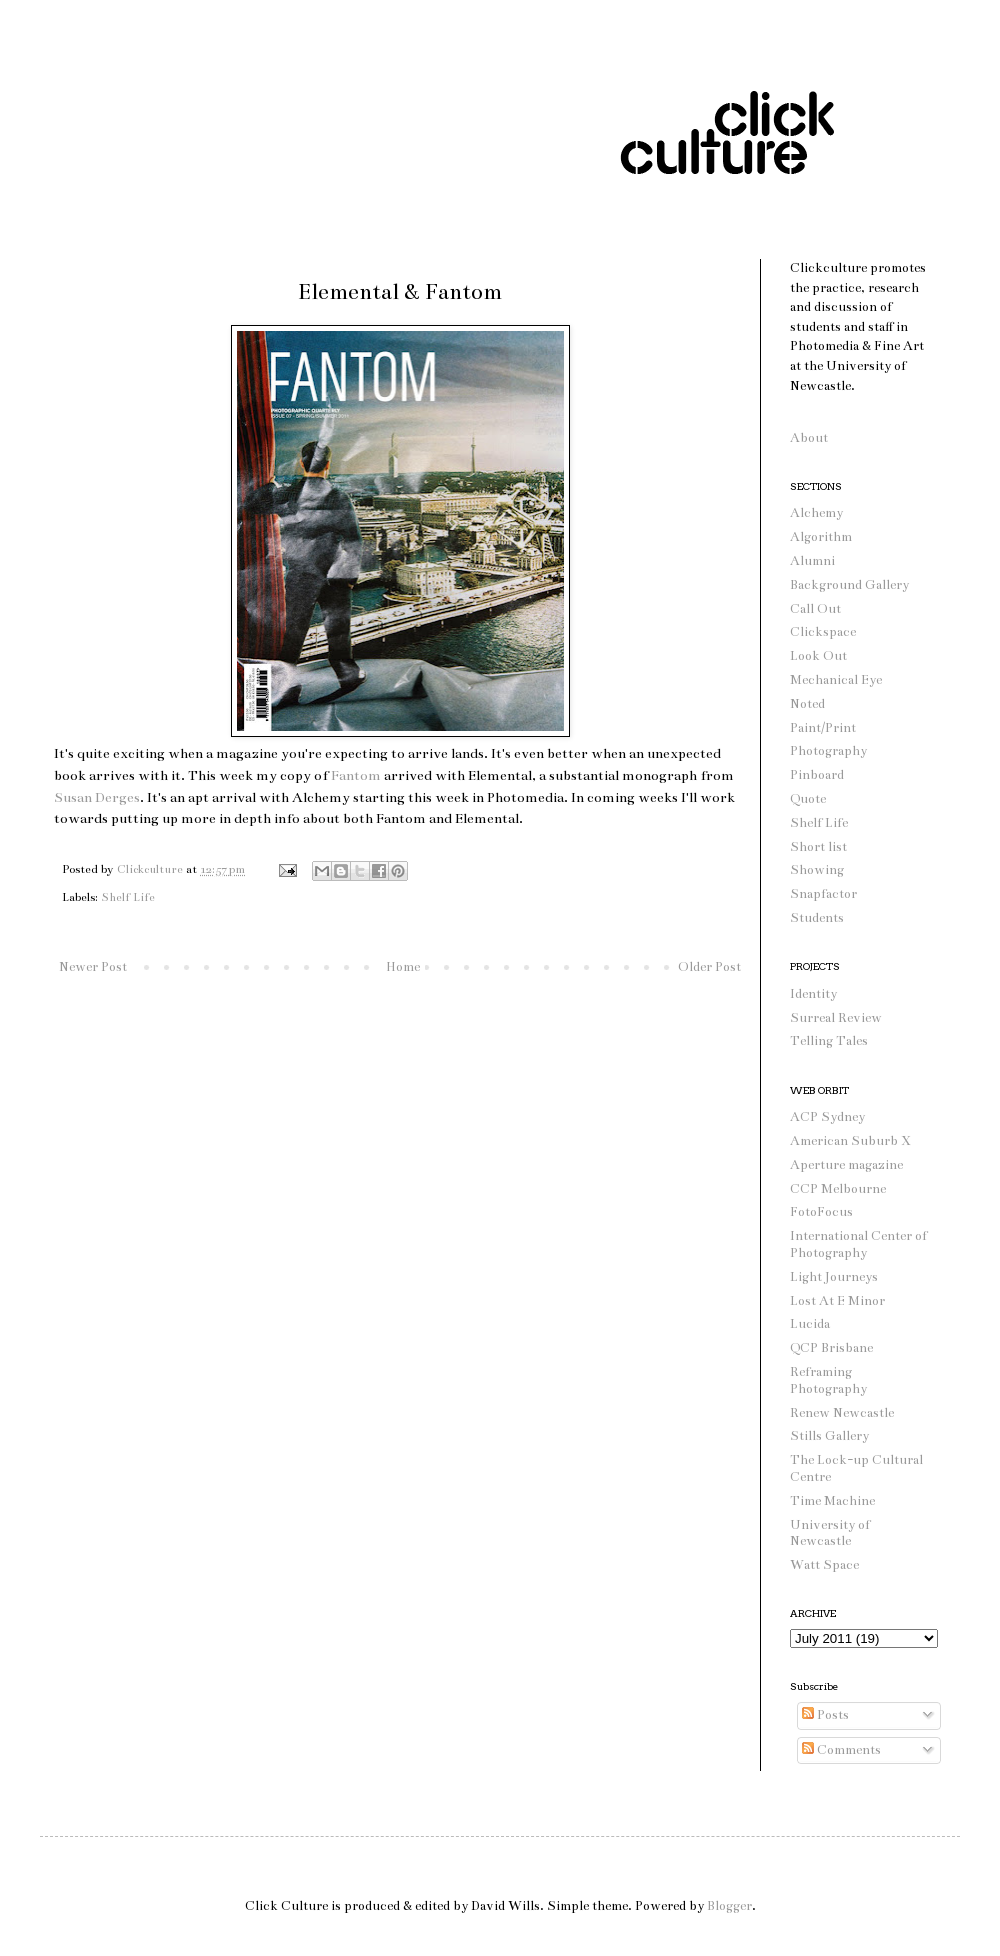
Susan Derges (97, 797)
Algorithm (821, 537)
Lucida (810, 1324)
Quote (808, 799)
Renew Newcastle (842, 1413)
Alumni (812, 561)
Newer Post (93, 967)
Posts (825, 1715)
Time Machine (832, 1501)
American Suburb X (850, 1141)
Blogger (729, 1906)
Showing (817, 870)
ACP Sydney (827, 1117)
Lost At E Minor (837, 1301)
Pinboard (817, 775)
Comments (841, 1750)
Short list (818, 847)
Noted (807, 704)
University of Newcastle (830, 1533)
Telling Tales (829, 1041)
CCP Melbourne (838, 1189)
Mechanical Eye (836, 680)
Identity (813, 994)
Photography (828, 751)
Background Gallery (849, 585)
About (809, 438)
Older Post (709, 967)
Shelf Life (128, 897)
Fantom (356, 775)
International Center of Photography (858, 1244)
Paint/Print (823, 728)
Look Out (818, 656)
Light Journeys (834, 1277)
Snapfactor (823, 894)
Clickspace (823, 632)
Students (817, 918)
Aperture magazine (846, 1165)
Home (403, 967)
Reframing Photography (828, 1380)
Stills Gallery (829, 1436)
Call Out (815, 609)
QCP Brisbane (831, 1348)
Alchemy (816, 513)
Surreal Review (836, 1018)
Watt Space (824, 1565)
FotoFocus (821, 1212)
